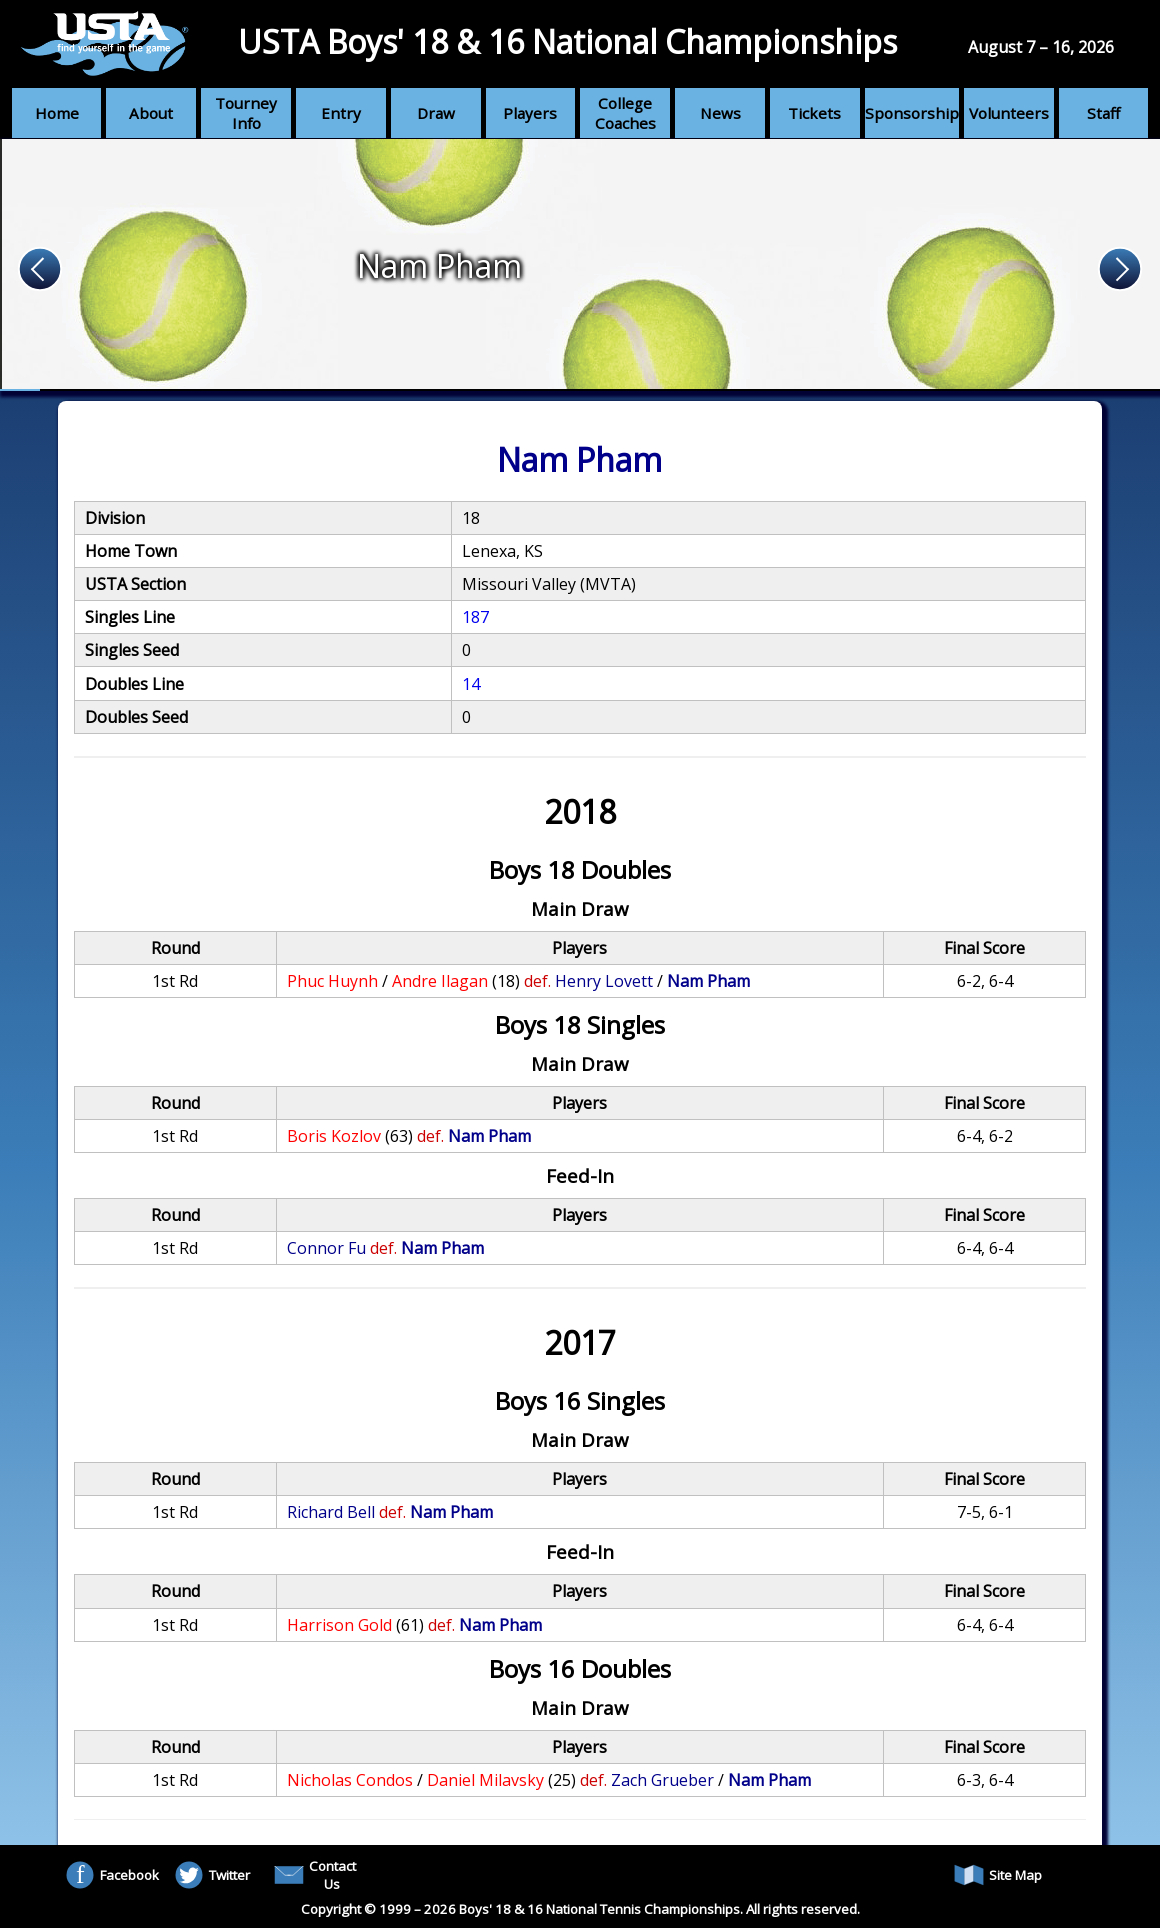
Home (57, 113)
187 (475, 617)
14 (471, 684)
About (151, 113)
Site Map (998, 1875)
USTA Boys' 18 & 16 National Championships (567, 41)
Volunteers (1009, 113)
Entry (341, 113)
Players (530, 113)
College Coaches (625, 113)
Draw (436, 113)
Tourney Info (246, 113)
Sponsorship (912, 113)
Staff (1103, 113)
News (720, 113)
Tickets (814, 113)
